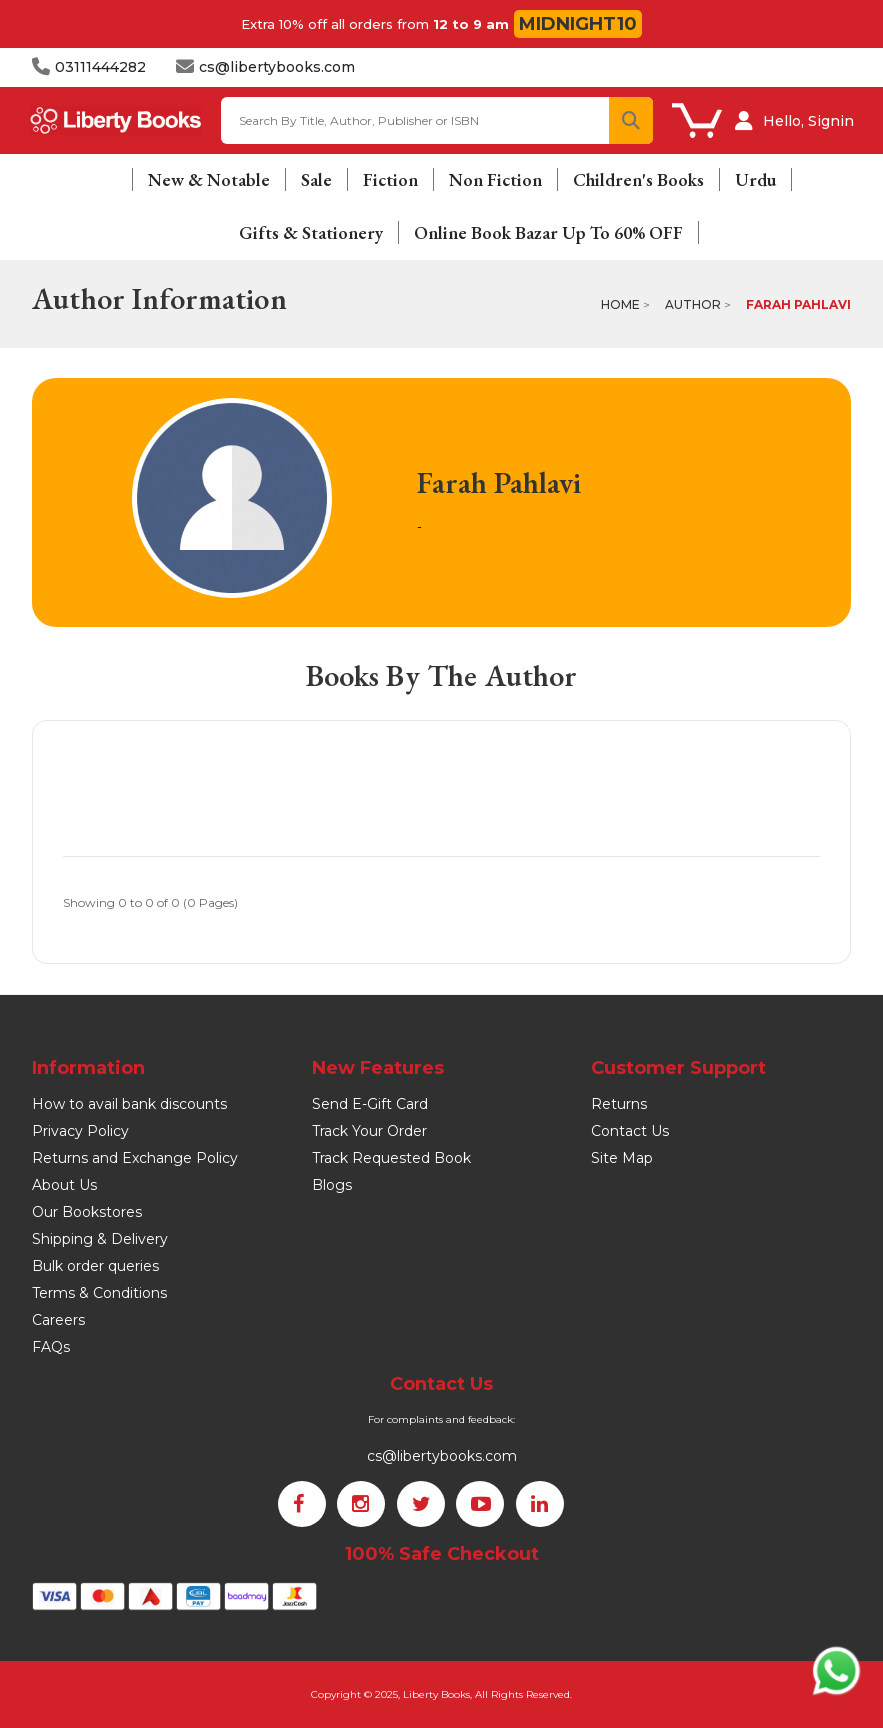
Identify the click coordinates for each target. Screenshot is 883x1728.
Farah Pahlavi (798, 304)
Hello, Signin (808, 121)
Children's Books (638, 179)
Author (693, 304)
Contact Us (630, 1131)
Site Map (622, 1158)
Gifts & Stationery (311, 232)
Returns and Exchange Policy (135, 1158)
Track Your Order (369, 1131)
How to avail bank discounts (129, 1104)
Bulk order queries (95, 1266)
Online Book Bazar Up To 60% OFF (548, 232)
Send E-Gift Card (370, 1104)
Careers (58, 1320)
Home (620, 304)
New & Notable (209, 179)
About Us (64, 1185)
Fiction (390, 179)
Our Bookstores (87, 1212)
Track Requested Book (391, 1158)
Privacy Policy (80, 1131)
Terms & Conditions (99, 1293)
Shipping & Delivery (100, 1239)
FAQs (51, 1347)
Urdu (755, 179)
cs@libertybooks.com (442, 1456)
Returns (619, 1104)
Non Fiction (495, 179)
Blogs (332, 1185)
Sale (316, 179)
